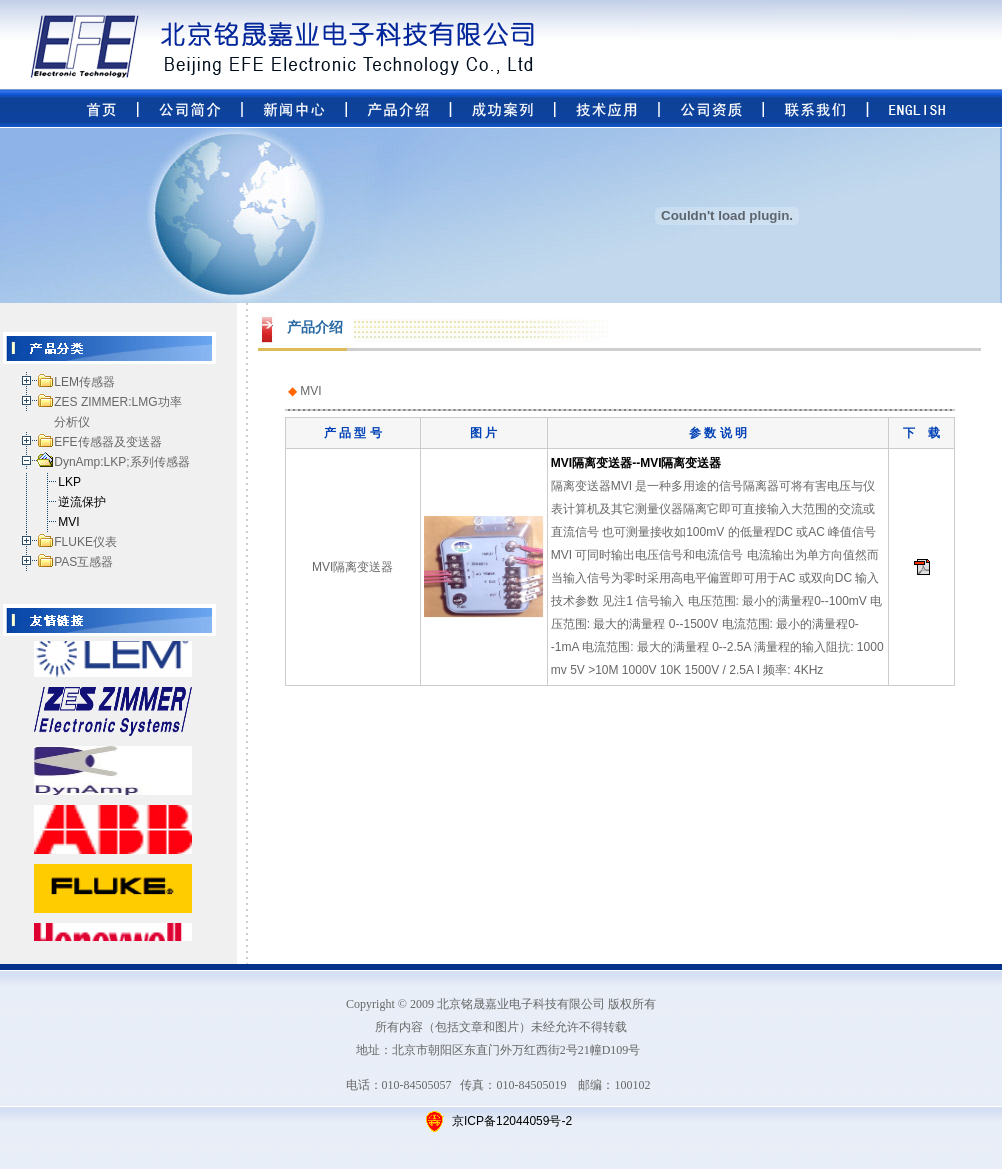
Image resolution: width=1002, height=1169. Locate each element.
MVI (68, 522)
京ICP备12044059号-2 (510, 1121)
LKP (69, 482)
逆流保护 (82, 502)
